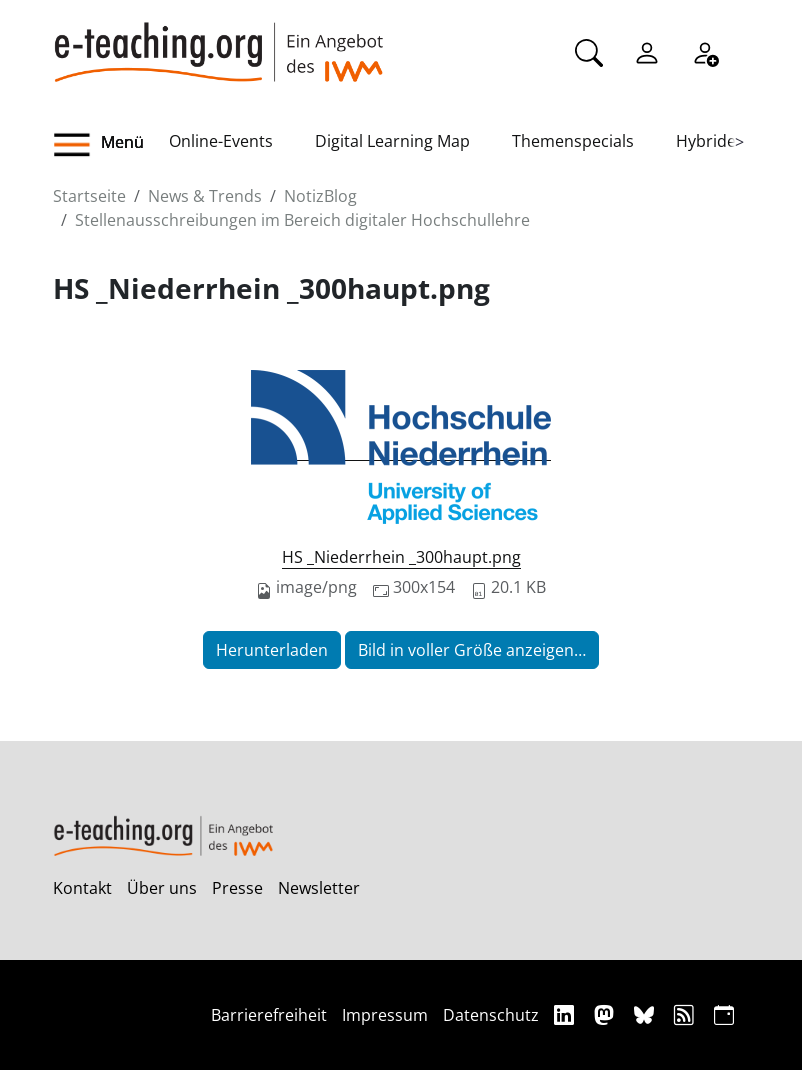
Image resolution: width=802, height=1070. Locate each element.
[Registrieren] (705, 51)
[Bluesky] (646, 1014)
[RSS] (686, 1014)
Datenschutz (491, 1015)
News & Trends (205, 196)
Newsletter (319, 888)
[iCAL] (724, 1014)
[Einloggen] (647, 51)
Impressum (385, 1015)
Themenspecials (573, 141)
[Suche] (589, 51)
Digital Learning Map (392, 141)
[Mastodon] (606, 1014)
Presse (237, 888)
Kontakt (82, 888)
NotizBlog (320, 196)
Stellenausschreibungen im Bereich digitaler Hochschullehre (302, 220)
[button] (111, 145)
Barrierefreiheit (269, 1015)
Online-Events (221, 141)
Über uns (162, 888)
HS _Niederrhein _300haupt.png (401, 557)
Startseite (89, 196)
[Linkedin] (566, 1014)
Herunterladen (272, 650)
